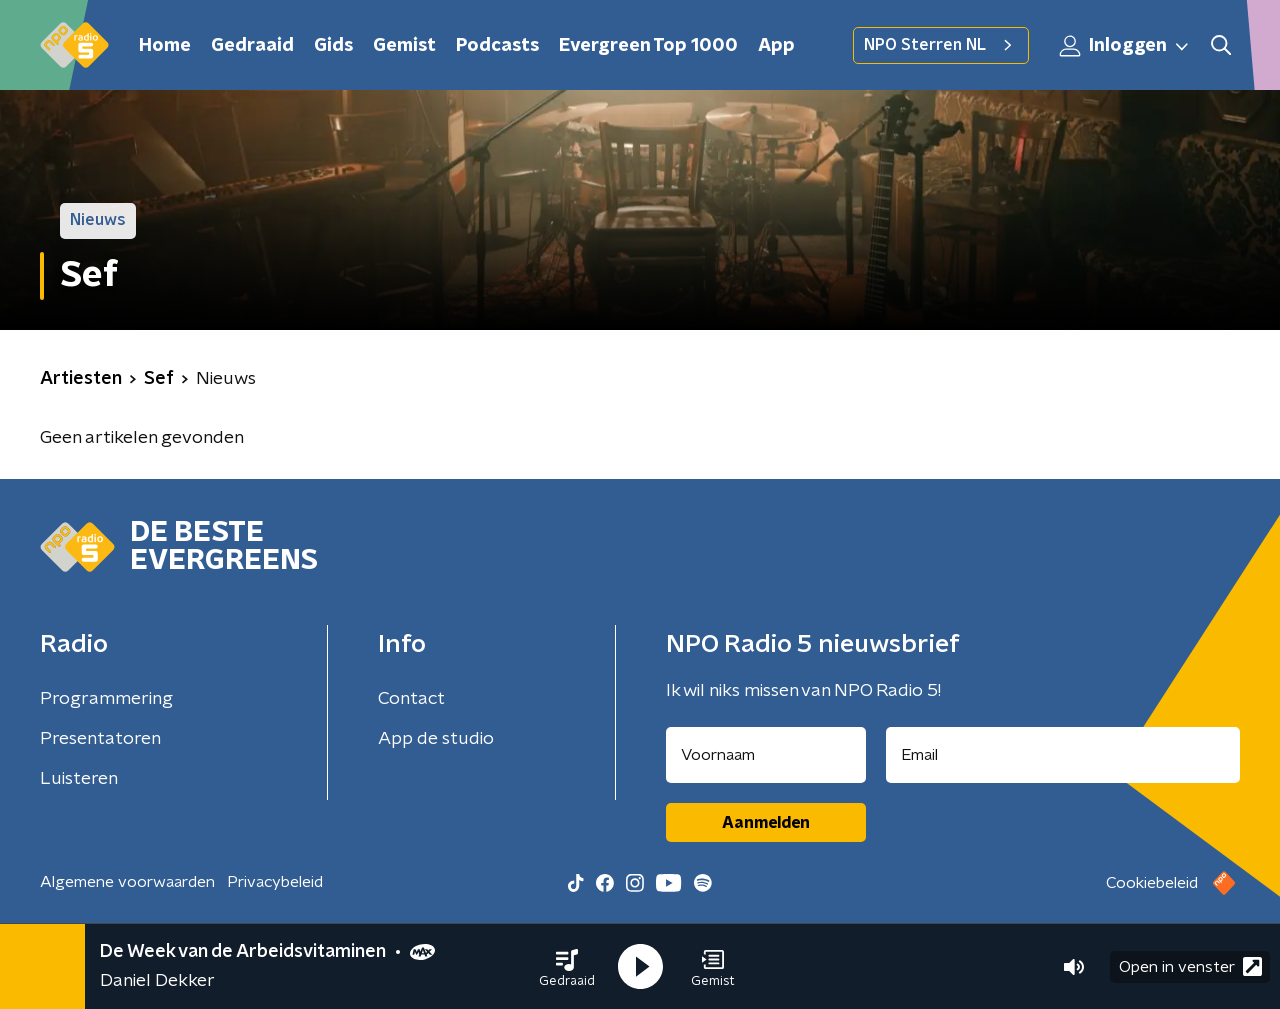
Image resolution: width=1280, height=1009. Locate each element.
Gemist (404, 46)
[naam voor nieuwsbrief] (766, 755)
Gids (333, 46)
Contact (411, 699)
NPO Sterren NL (941, 45)
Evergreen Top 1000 (648, 46)
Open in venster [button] (1190, 966)
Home (165, 46)
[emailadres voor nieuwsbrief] (1063, 755)
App (776, 46)
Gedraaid (252, 46)
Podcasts (497, 46)
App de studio (436, 739)
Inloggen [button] (1125, 46)
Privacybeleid (275, 882)
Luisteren (79, 779)
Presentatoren (100, 739)
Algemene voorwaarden (127, 882)
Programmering (106, 699)
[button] (567, 967)
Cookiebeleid (1152, 883)
